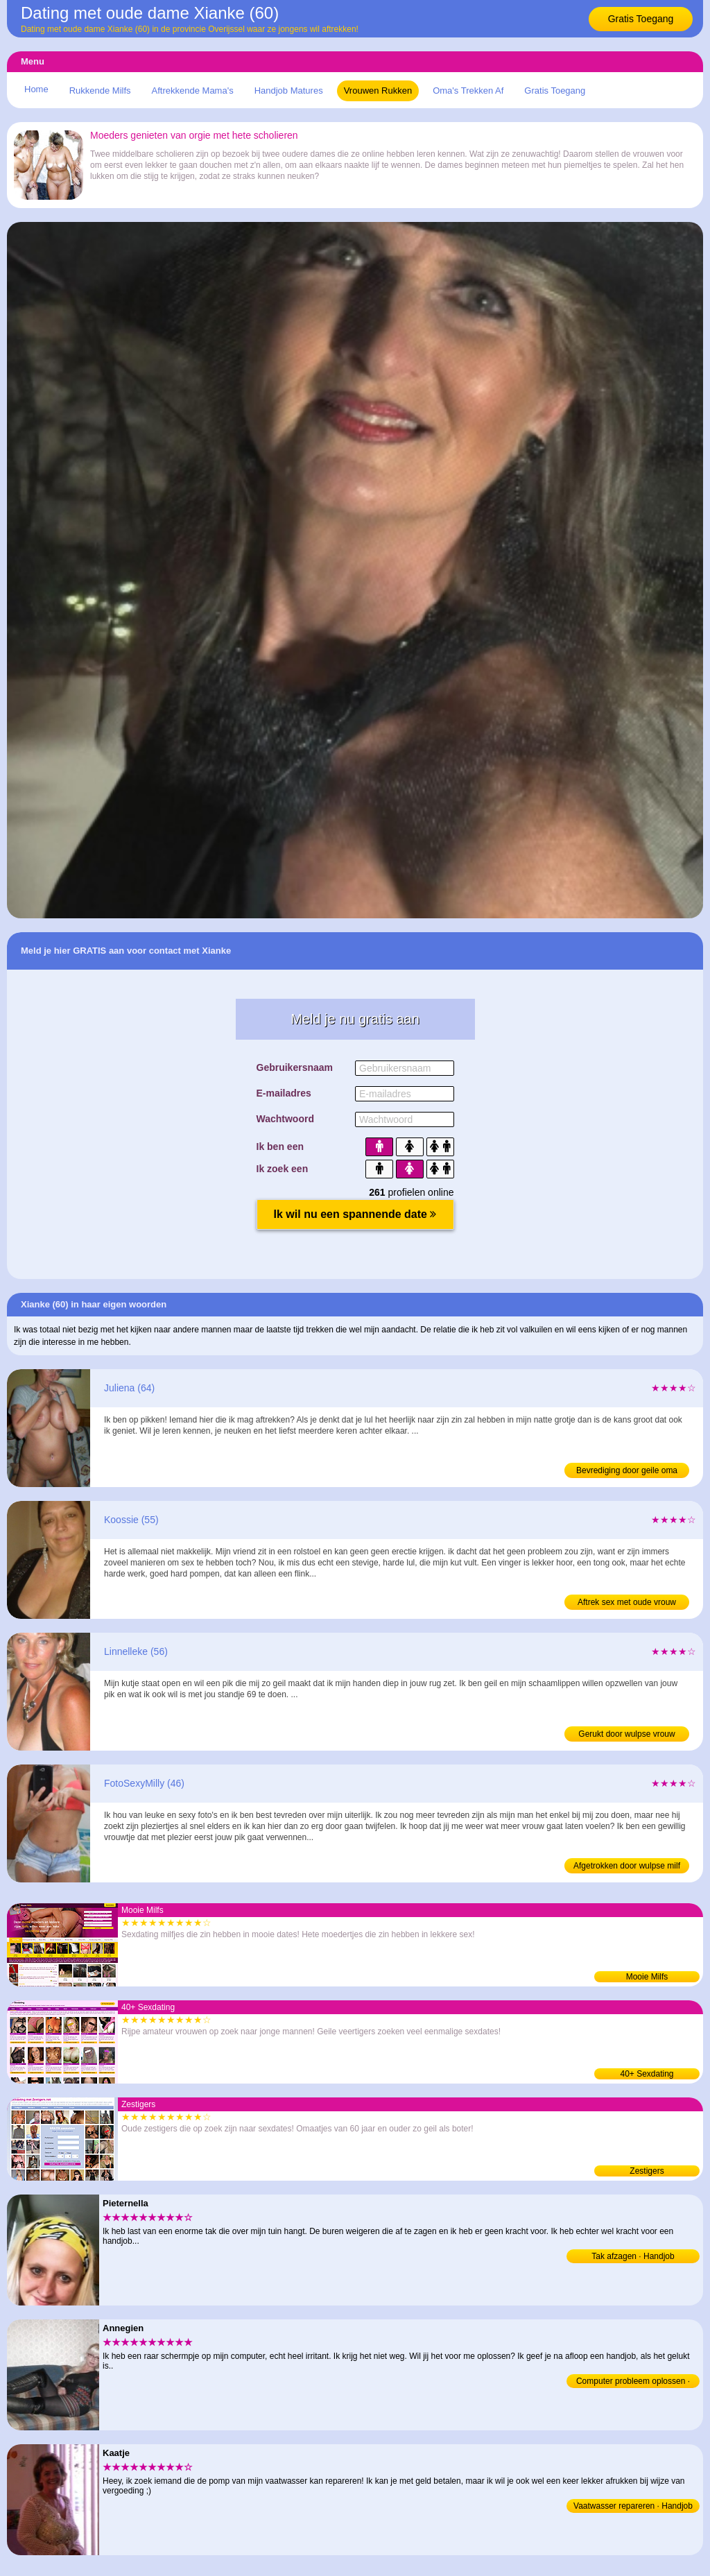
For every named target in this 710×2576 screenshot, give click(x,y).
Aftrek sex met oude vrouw (627, 1602)
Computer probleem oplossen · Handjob (633, 2382)
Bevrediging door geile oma (626, 1470)
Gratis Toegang (641, 18)
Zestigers (647, 2171)
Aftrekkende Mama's (193, 90)
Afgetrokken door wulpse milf (626, 1866)
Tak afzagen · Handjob (632, 2256)
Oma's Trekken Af (468, 90)
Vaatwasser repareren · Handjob (633, 2506)
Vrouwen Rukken (378, 90)
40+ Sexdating (646, 2074)
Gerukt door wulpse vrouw (626, 1734)
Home (36, 89)
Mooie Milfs (647, 1977)
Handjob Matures (288, 90)
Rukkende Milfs (100, 90)
